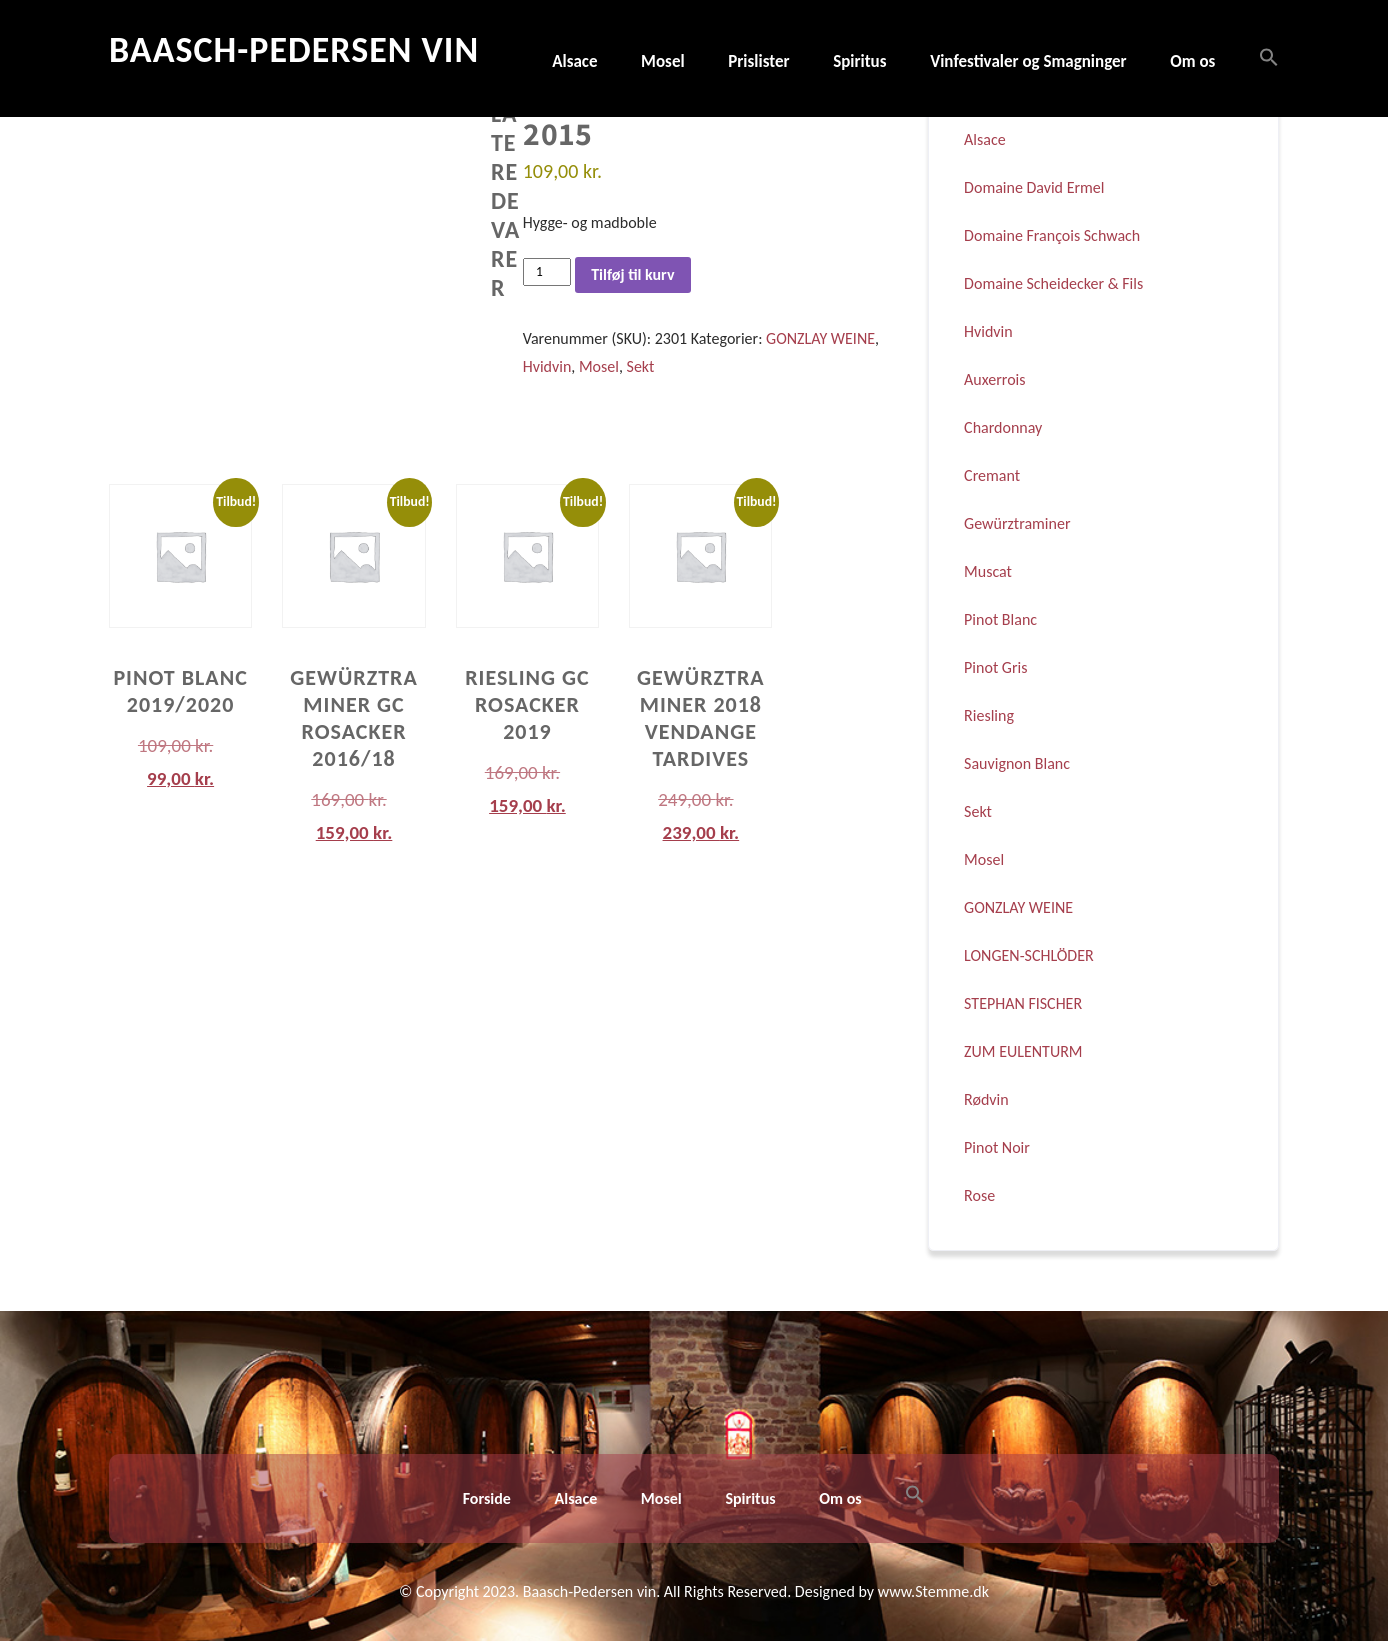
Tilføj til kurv (632, 274)
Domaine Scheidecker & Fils (1053, 283)
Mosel (663, 61)
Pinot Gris (995, 667)
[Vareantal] (547, 271)
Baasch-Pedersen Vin (294, 50)
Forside (487, 1498)
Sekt (641, 366)
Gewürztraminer (1017, 523)
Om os (1192, 61)
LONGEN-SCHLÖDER (1029, 955)
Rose (979, 1195)
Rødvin (986, 1099)
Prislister (758, 61)
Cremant (992, 475)
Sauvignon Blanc (1017, 763)
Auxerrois (994, 379)
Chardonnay (1003, 427)
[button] (1259, 58)
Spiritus (859, 61)
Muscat (988, 571)
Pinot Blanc (1000, 619)
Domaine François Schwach (1052, 235)
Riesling (989, 715)
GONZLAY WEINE (820, 338)
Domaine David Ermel (1034, 187)
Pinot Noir (997, 1147)
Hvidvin (547, 366)
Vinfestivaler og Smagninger (1028, 61)
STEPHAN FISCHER (1023, 1003)
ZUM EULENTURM (1023, 1051)
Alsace (574, 61)
